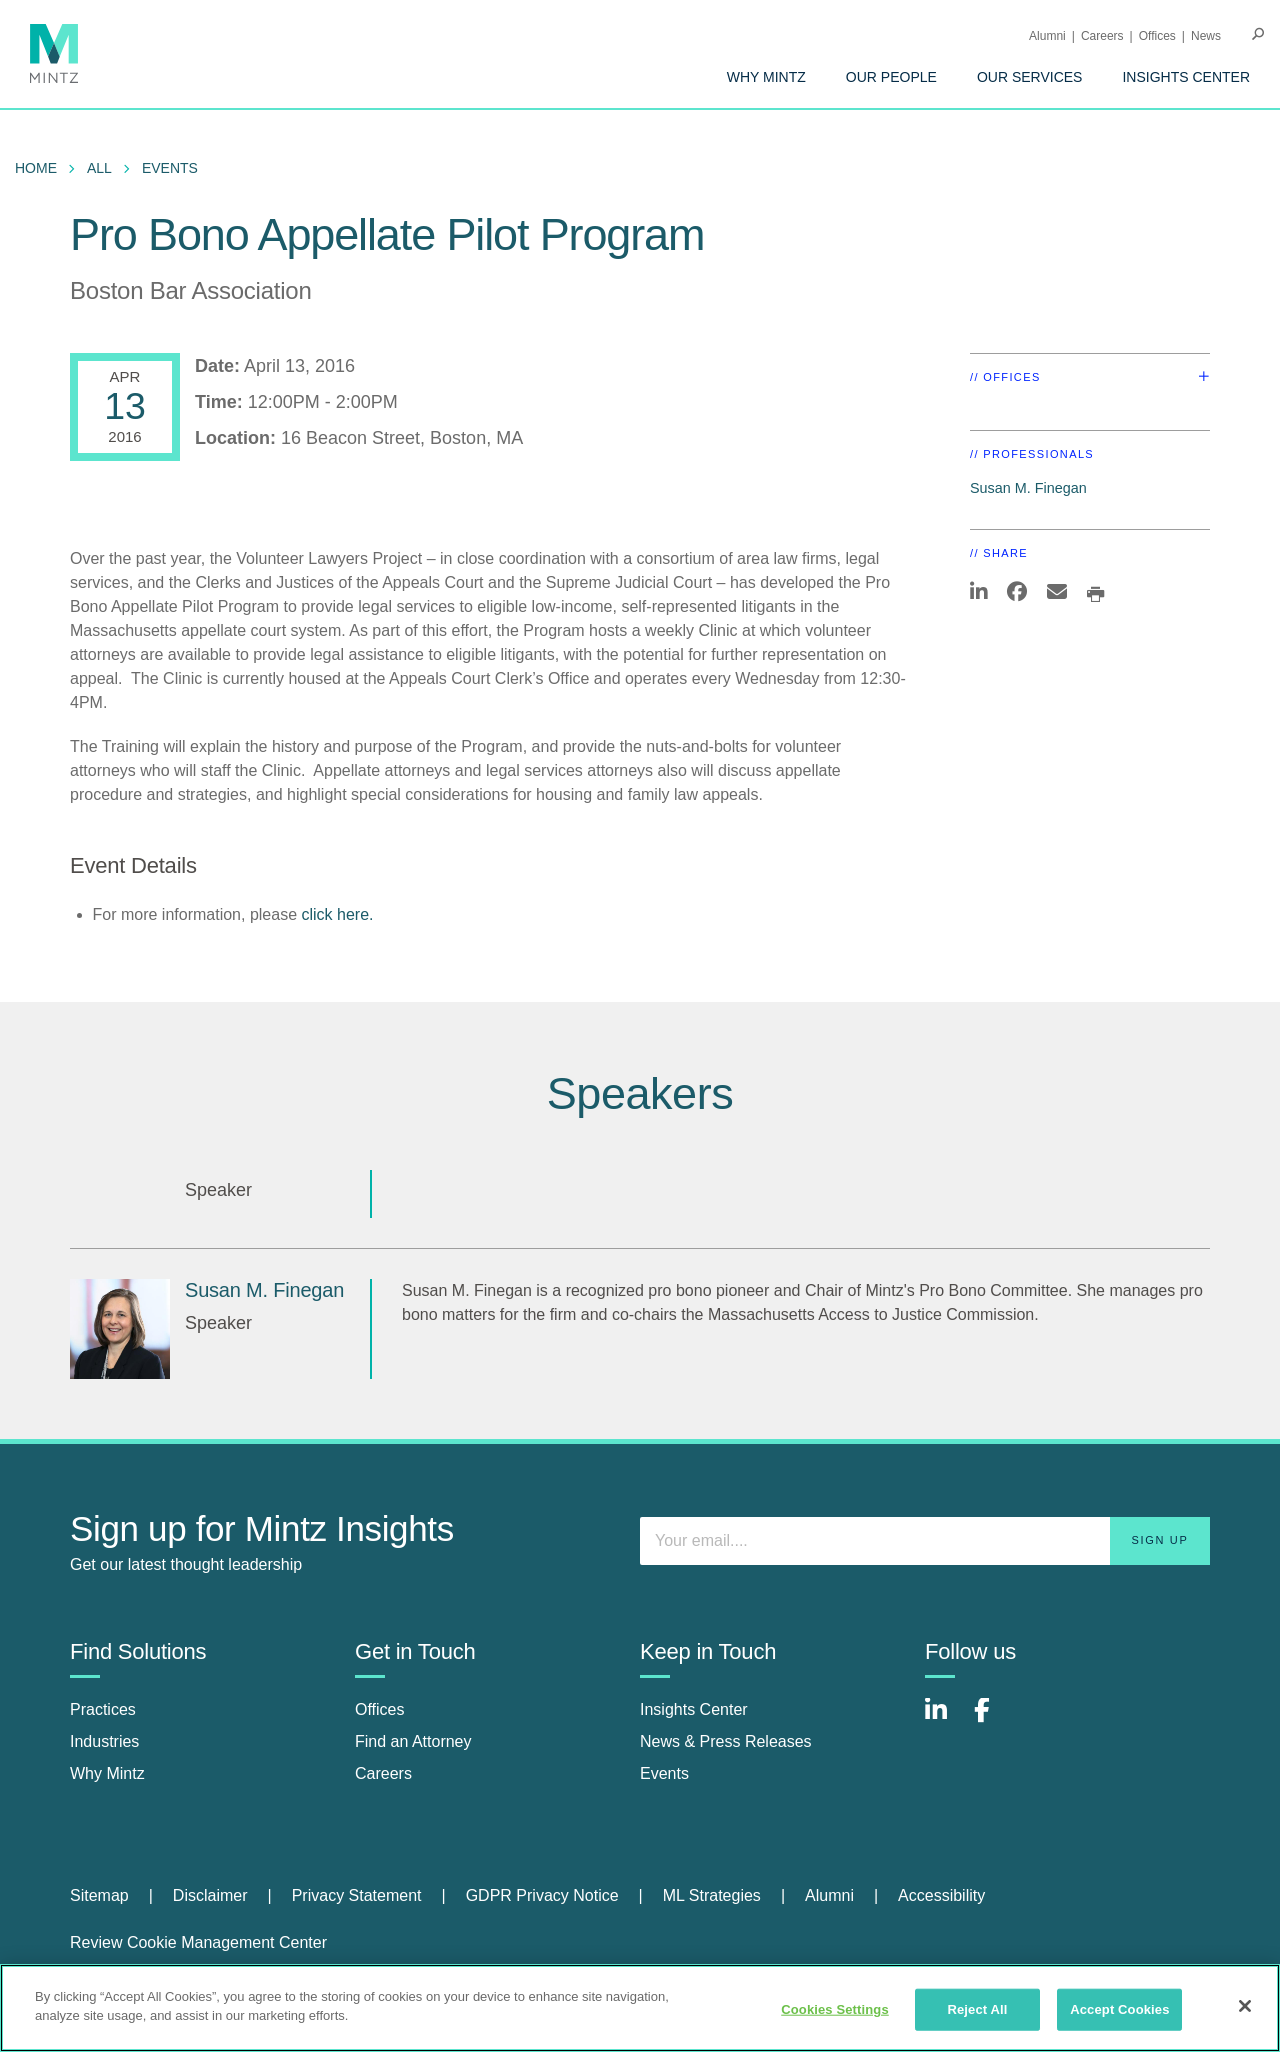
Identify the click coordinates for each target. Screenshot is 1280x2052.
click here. (337, 914)
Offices (1157, 36)
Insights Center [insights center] (694, 1709)
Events (170, 168)
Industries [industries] (104, 1741)
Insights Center (1186, 77)
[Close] (1245, 2006)
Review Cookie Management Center (198, 1942)
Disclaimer (210, 1895)
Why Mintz (766, 77)
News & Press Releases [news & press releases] (726, 1741)
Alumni (1047, 36)
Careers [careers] (383, 1773)
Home (36, 168)
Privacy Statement (357, 1895)
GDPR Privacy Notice (542, 1895)
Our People (891, 77)
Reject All (977, 2009)
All (99, 168)
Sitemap (99, 1895)
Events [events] (664, 1773)
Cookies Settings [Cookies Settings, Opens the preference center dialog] (835, 2009)
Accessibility (941, 1895)
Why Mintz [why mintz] (107, 1773)
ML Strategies (712, 1895)
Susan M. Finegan (1028, 488)
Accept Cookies (1119, 2009)
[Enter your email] (925, 1541)
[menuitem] (766, 77)
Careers (1102, 36)
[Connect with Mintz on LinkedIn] (945, 1720)
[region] (640, 2008)
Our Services (1030, 77)
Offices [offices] (380, 1709)
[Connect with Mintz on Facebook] (994, 1720)
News (1206, 36)
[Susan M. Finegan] (120, 1329)
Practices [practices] (103, 1709)
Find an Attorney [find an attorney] (413, 1741)
